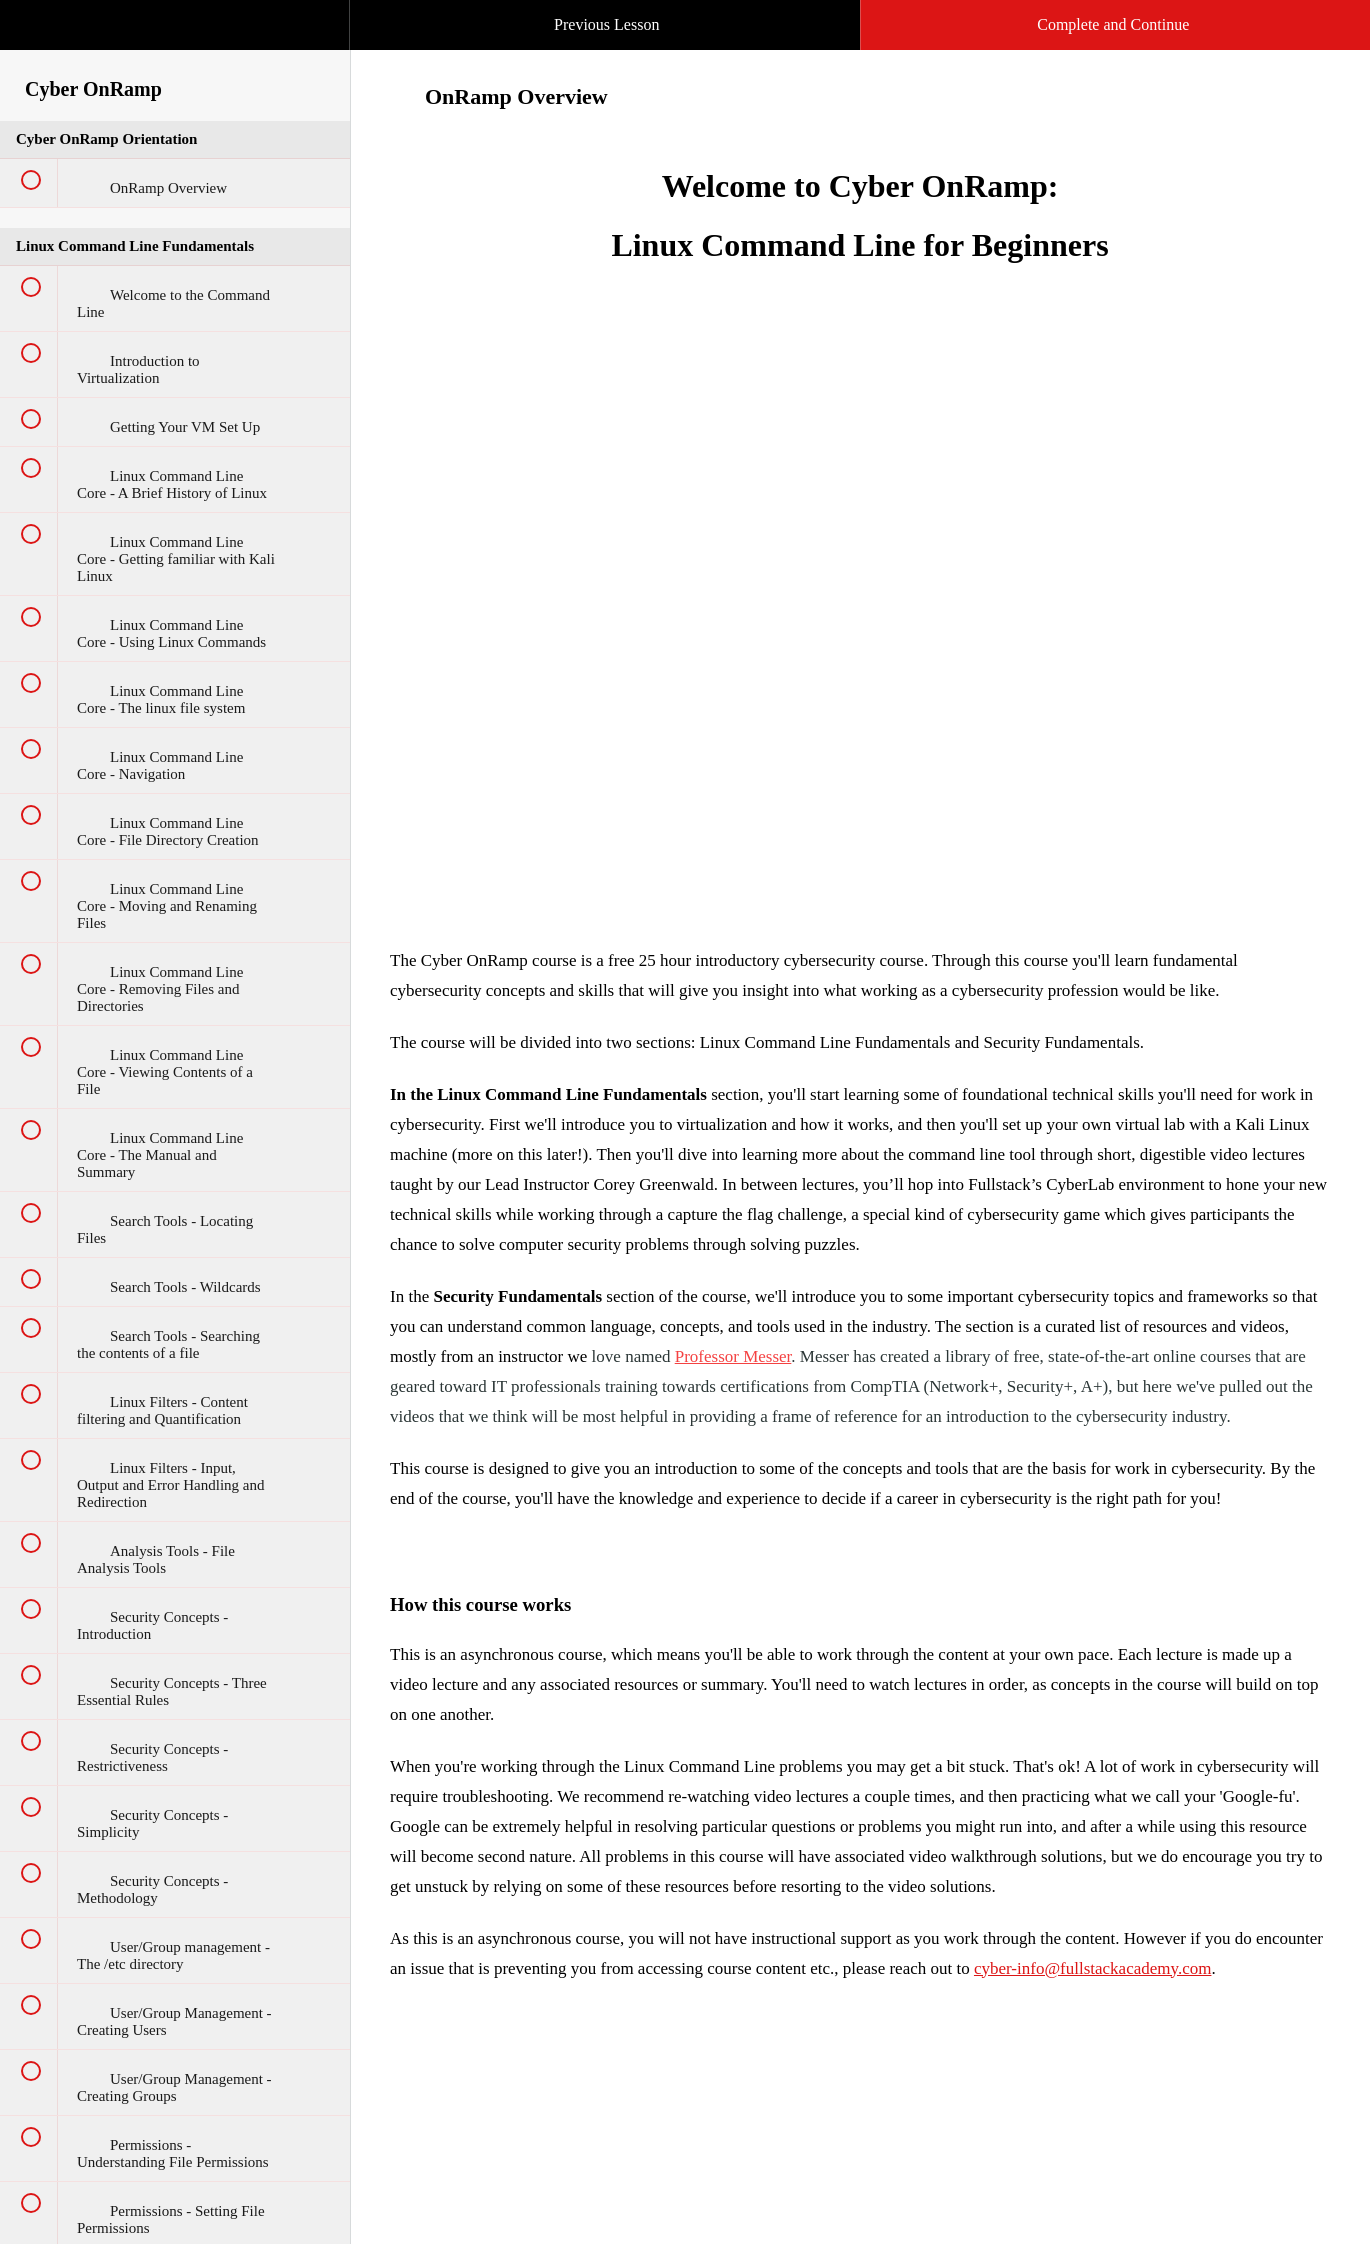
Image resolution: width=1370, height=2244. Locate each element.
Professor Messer (733, 1356)
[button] (314, 10)
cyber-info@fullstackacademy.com (1092, 1968)
